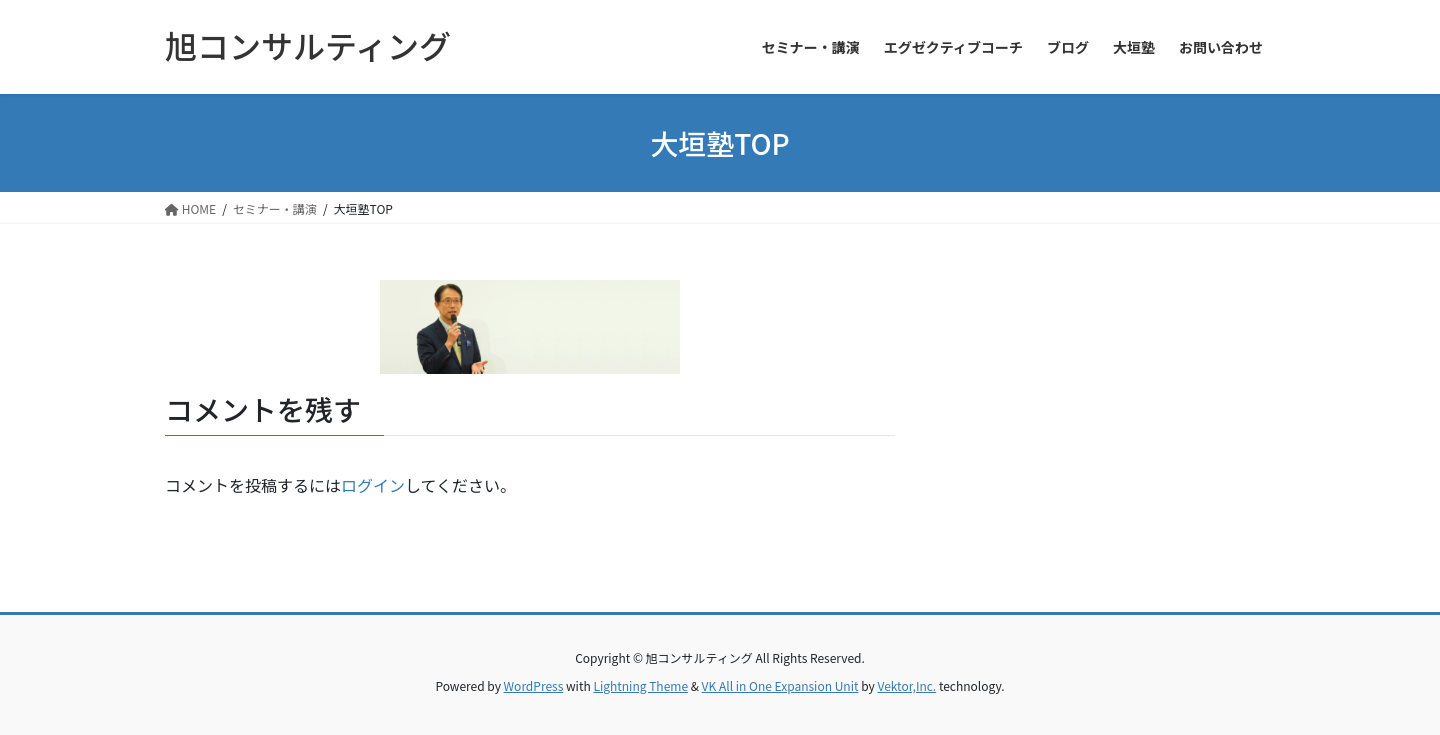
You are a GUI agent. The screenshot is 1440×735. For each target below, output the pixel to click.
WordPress (534, 685)
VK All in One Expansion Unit (780, 685)
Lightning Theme (640, 685)
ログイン (373, 485)
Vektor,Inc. (906, 685)
